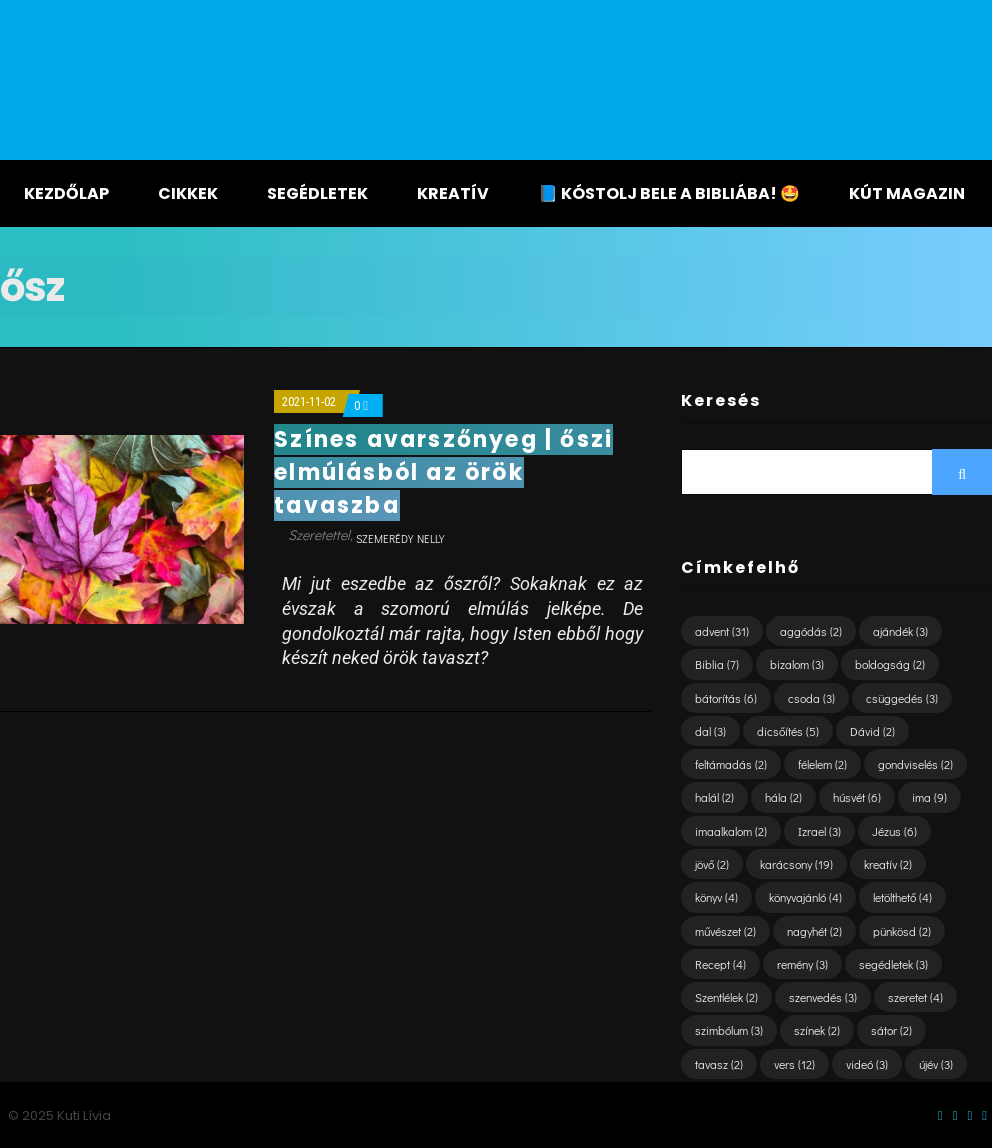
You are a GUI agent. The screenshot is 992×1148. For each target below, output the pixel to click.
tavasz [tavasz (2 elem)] (719, 1064)
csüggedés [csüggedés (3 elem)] (902, 698)
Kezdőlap (66, 193)
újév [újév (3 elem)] (936, 1064)
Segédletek (317, 193)
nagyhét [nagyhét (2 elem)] (814, 931)
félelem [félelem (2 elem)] (822, 764)
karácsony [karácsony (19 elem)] (796, 864)
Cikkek (188, 193)
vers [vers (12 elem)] (794, 1064)
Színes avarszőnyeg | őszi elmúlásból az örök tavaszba (443, 472)
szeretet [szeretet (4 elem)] (915, 997)
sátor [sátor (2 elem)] (891, 1030)
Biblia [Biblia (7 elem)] (717, 664)
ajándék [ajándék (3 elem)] (900, 631)
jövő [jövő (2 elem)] (712, 864)
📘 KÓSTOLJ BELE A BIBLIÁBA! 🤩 (669, 193)
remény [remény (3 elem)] (802, 964)
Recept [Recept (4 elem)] (720, 964)
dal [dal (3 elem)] (710, 731)
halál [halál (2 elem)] (714, 797)
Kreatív (453, 193)
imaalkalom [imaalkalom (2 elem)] (731, 831)
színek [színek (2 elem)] (817, 1030)
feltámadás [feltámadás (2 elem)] (731, 764)
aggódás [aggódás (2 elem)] (811, 631)
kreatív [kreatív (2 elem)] (888, 864)
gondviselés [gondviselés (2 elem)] (915, 764)
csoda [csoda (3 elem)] (811, 698)
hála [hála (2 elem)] (783, 797)
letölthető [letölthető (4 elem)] (902, 897)
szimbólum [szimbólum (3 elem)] (729, 1030)
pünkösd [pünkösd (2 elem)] (902, 931)
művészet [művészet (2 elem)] (725, 931)
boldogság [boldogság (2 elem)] (890, 664)
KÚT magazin (907, 193)
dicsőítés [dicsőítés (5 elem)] (788, 731)
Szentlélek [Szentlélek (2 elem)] (726, 997)
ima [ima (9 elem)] (929, 797)
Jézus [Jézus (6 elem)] (894, 831)
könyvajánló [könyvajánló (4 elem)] (805, 897)
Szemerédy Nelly (400, 538)
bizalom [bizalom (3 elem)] (797, 664)
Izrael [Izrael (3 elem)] (819, 831)
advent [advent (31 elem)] (722, 631)
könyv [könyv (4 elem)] (716, 897)
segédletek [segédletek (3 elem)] (893, 964)
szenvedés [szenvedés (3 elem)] (823, 997)
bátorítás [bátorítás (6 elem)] (726, 698)
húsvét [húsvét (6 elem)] (857, 797)
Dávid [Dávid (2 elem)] (872, 731)
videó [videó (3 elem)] (867, 1064)
